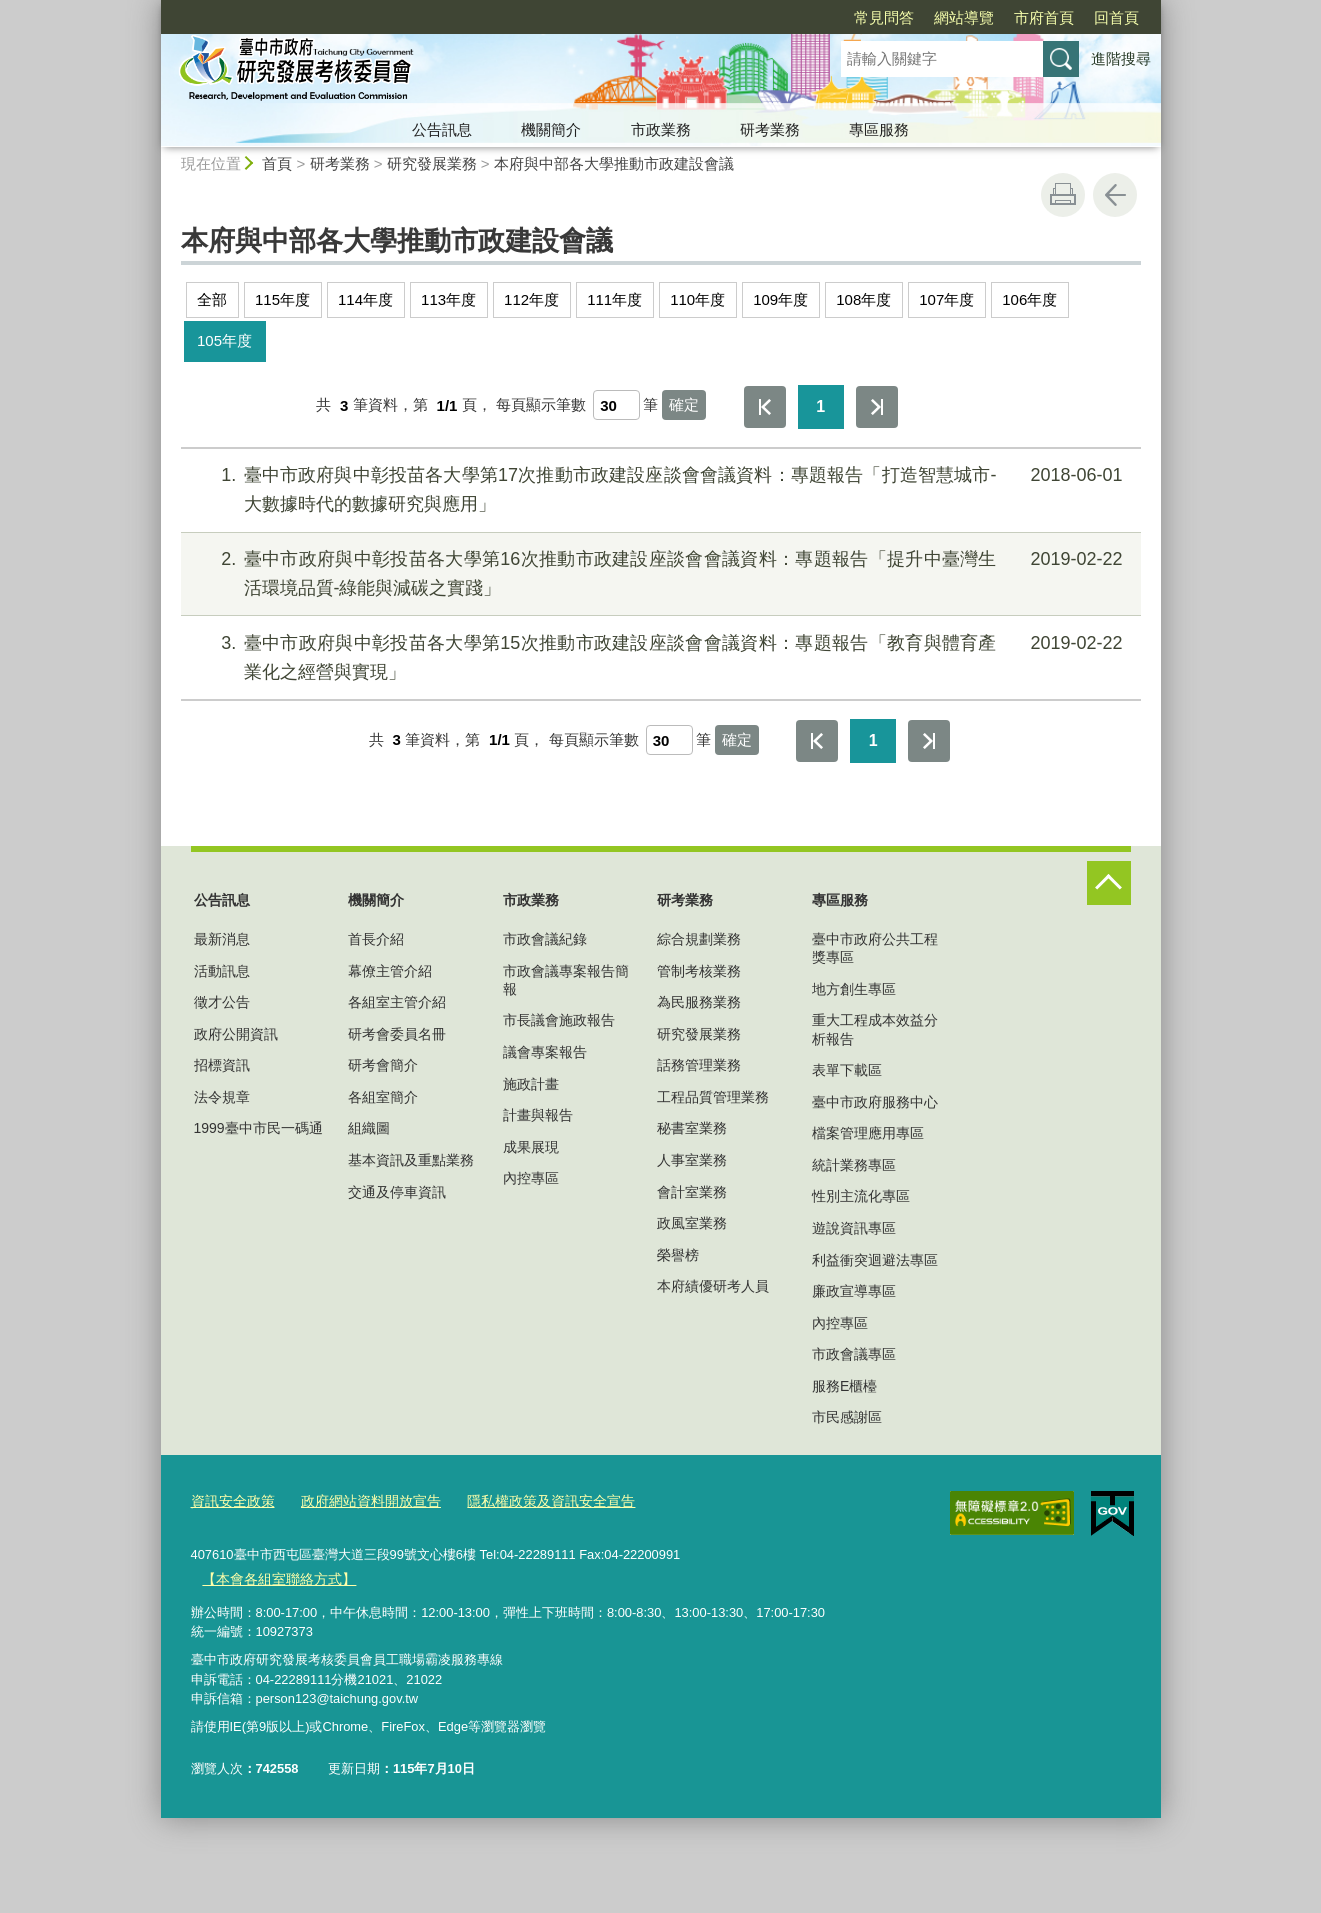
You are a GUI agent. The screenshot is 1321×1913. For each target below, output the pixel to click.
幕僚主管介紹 (390, 971)
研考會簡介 (383, 1065)
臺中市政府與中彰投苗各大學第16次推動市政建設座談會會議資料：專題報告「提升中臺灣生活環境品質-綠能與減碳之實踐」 (657, 571)
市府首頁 (929, 17)
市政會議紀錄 (545, 939)
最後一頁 (877, 407)
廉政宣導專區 (854, 1291)
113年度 (448, 299)
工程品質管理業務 (713, 1097)
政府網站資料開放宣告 (360, 1500)
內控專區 (531, 1178)
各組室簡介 (383, 1097)
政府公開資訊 (236, 1034)
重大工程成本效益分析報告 (875, 1029)
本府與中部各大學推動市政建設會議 (614, 163)
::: (152, 8)
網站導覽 (849, 17)
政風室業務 (692, 1223)
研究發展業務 (432, 163)
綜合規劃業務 (699, 939)
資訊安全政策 (230, 1500)
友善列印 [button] (1063, 195)
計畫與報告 (538, 1115)
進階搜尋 (1121, 58)
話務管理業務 (699, 1065)
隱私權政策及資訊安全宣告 (529, 1500)
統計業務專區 (854, 1165)
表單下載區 (847, 1070)
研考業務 (770, 129)
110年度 (697, 299)
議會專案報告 (545, 1052)
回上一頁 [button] (1115, 195)
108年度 (863, 299)
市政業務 (661, 129)
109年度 (780, 299)
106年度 (1029, 299)
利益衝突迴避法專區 (875, 1260)
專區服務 (879, 129)
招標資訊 (222, 1065)
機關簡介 (551, 129)
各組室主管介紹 (397, 1002)
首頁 (277, 163)
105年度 (224, 340)
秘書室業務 (692, 1128)
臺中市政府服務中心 (875, 1102)
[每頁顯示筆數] (616, 405)
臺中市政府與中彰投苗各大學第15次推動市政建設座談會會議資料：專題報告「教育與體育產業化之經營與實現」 (657, 655)
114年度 (365, 299)
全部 (212, 299)
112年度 (531, 299)
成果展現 (531, 1147)
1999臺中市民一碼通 (258, 1128)
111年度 (614, 299)
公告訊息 (442, 129)
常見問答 (769, 17)
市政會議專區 (854, 1354)
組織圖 (369, 1128)
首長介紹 (376, 939)
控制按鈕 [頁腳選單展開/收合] (1109, 883)
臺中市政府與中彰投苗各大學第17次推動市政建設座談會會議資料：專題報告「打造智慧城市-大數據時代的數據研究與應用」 (657, 487)
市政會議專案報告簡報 (566, 980)
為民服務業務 (699, 1002)
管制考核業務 (699, 971)
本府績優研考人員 (713, 1286)
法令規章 (222, 1097)
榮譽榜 (678, 1255)
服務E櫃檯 (844, 1386)
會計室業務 (692, 1192)
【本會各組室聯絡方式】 (273, 1575)
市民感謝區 (847, 1417)
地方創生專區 (854, 989)
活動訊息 (222, 971)
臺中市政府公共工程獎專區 (875, 948)
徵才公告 (222, 1002)
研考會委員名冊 (397, 1034)
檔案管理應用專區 (868, 1133)
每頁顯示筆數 (541, 405)
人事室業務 (692, 1160)
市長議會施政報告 (559, 1020)
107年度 (946, 299)
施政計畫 (531, 1084)
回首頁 (1001, 17)
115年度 (282, 299)
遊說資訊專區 (854, 1228)
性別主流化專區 (861, 1196)
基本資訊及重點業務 (411, 1160)
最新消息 (222, 939)
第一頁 (765, 407)
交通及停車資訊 (397, 1192)
